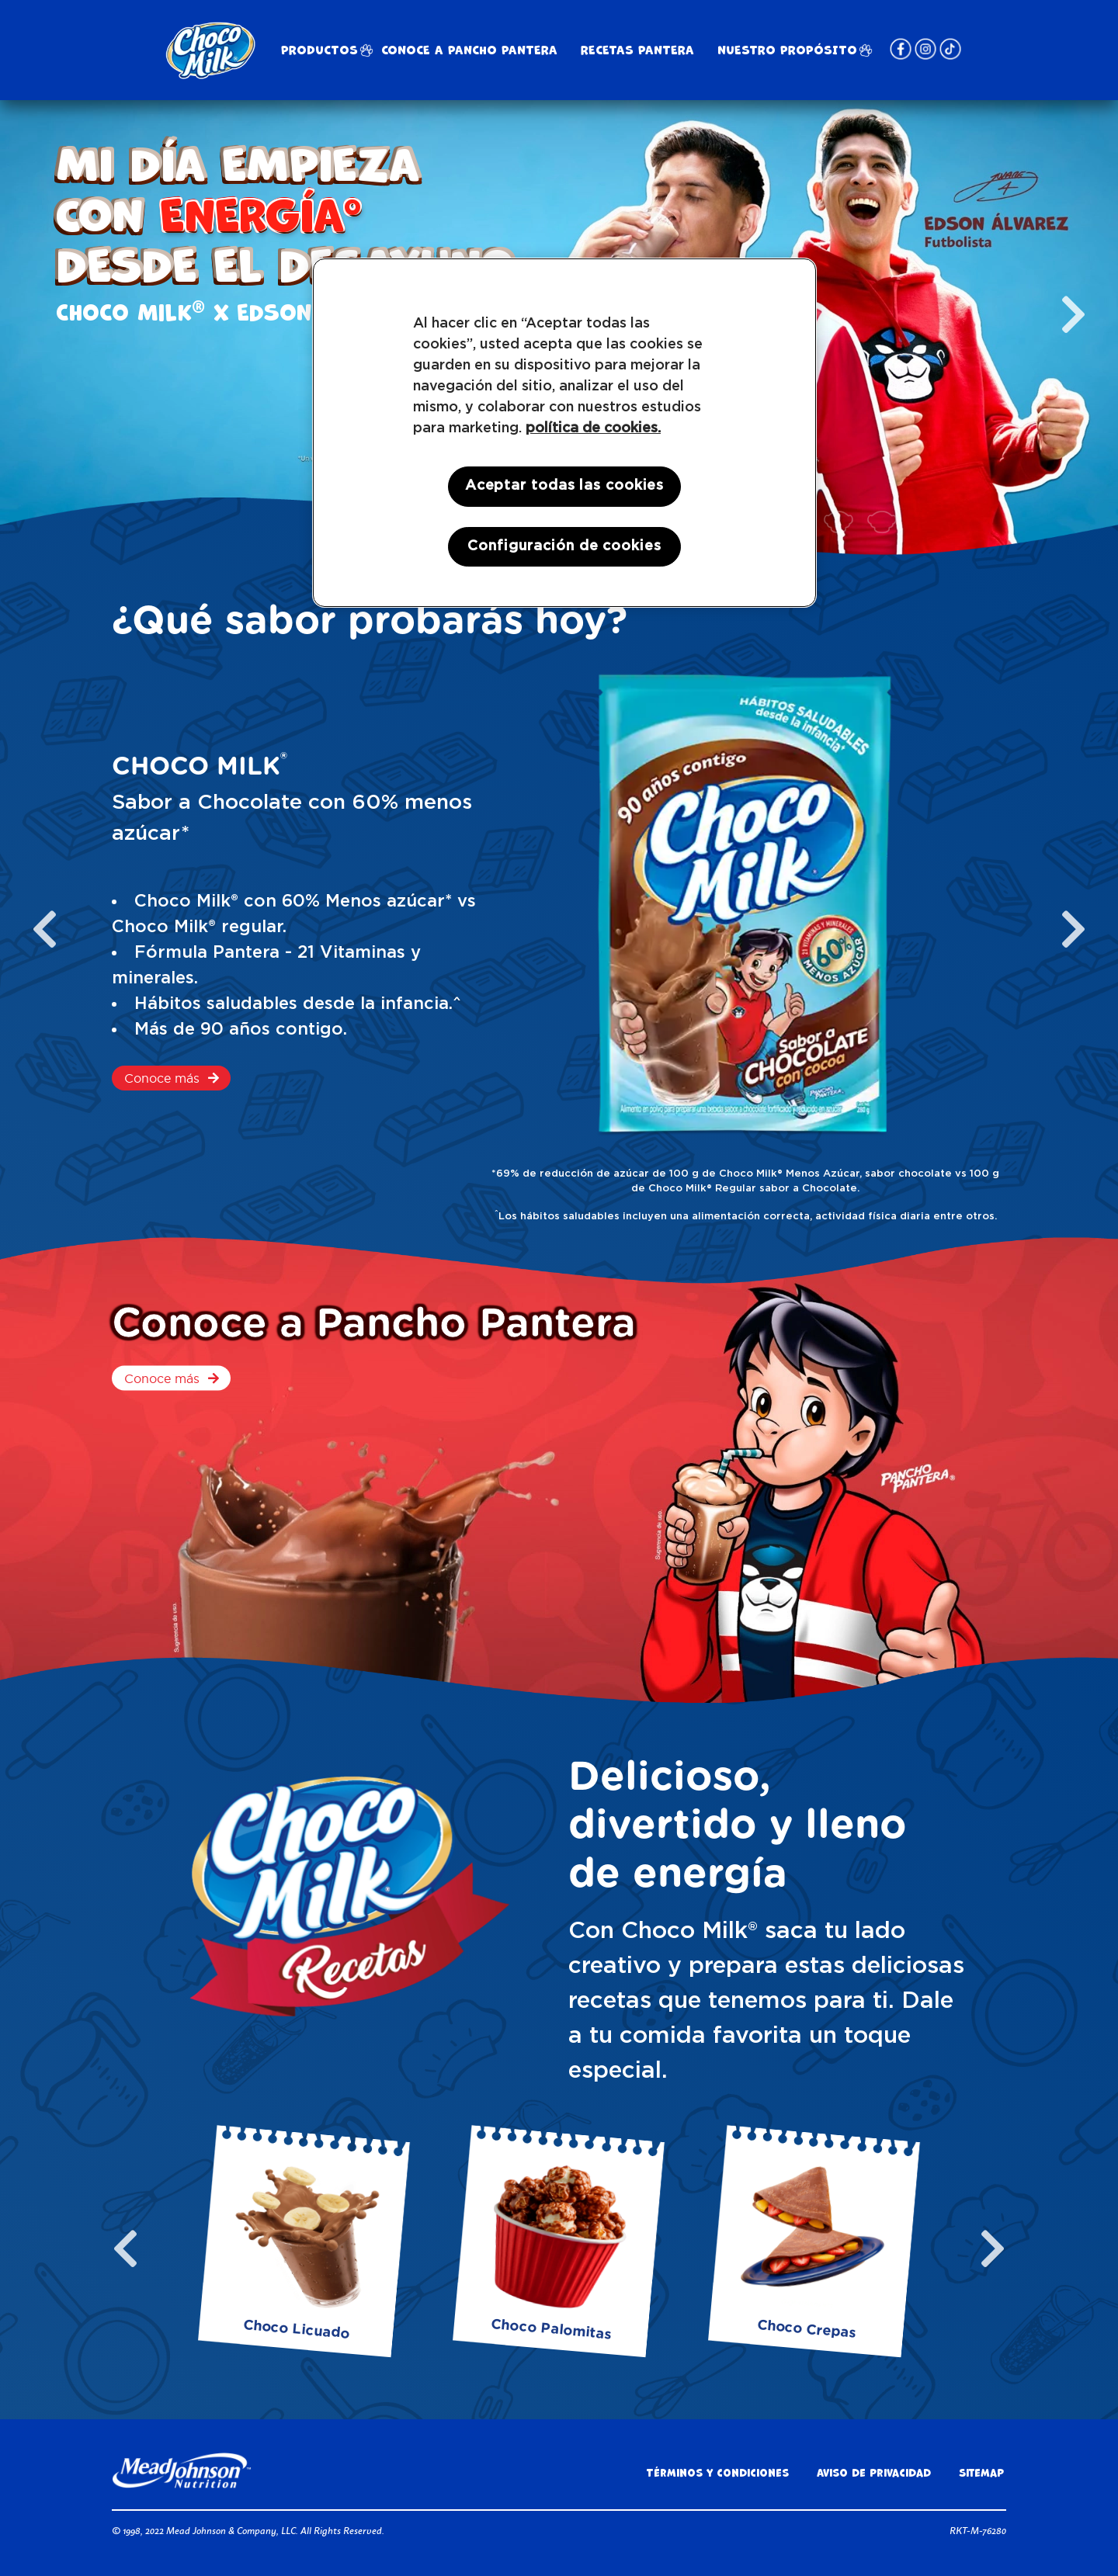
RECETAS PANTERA (637, 50)
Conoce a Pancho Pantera (469, 50)
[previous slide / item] (44, 929)
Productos (319, 50)
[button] (838, 522)
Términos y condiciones (717, 2473)
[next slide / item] (1073, 314)
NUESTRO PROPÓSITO (787, 50)
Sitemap (981, 2473)
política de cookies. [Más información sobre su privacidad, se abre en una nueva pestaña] (593, 428)
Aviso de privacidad (874, 2473)
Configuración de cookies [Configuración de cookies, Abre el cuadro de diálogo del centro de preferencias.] (564, 546)
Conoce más (162, 1078)
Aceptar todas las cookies (565, 486)
